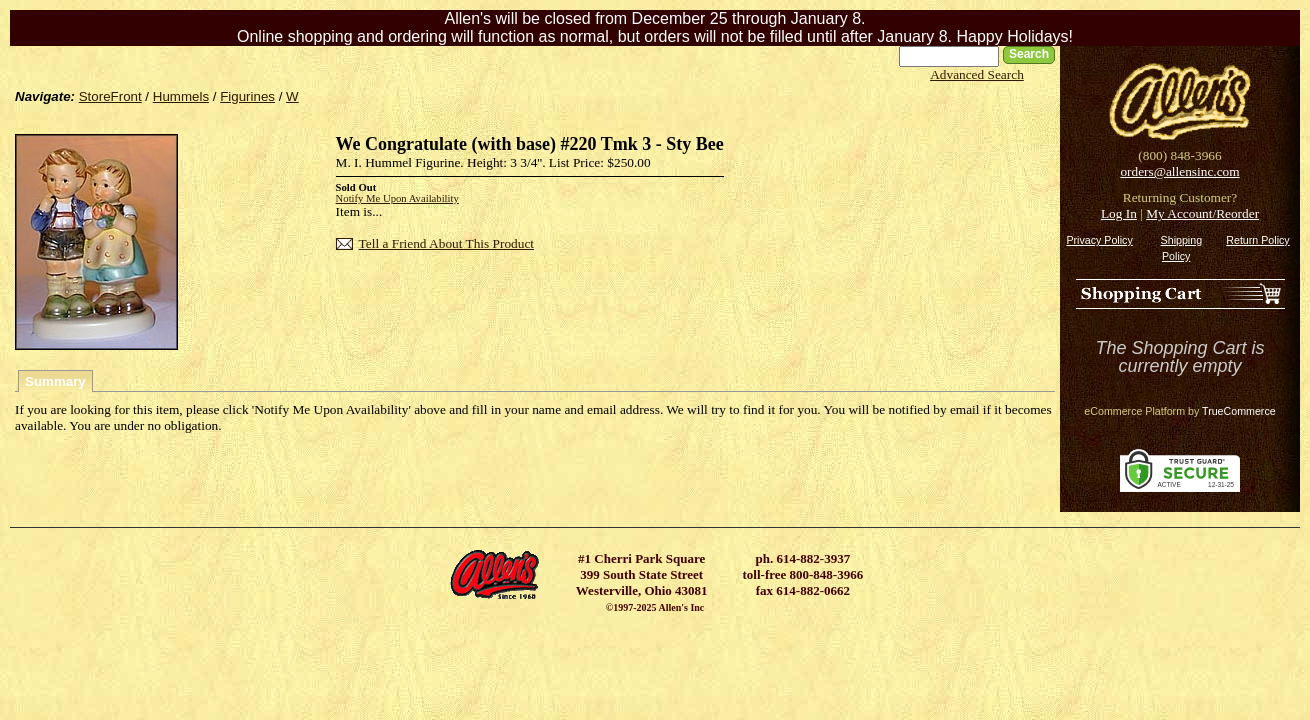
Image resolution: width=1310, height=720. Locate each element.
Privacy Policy (1099, 240)
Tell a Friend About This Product (446, 243)
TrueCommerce (1239, 411)
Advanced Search (977, 74)
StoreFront (110, 96)
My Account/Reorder (1202, 213)
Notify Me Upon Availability (397, 198)
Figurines (247, 96)
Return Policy (1257, 240)
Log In (1119, 213)
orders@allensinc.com (1179, 171)
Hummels (181, 96)
